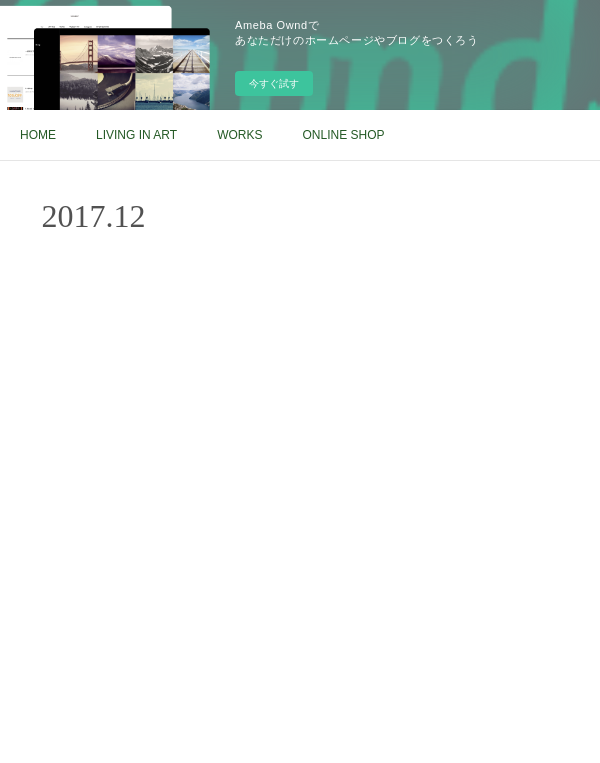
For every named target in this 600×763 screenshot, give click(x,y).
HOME (38, 135)
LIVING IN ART (136, 135)
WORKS (239, 135)
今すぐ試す (274, 83)
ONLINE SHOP (343, 135)
